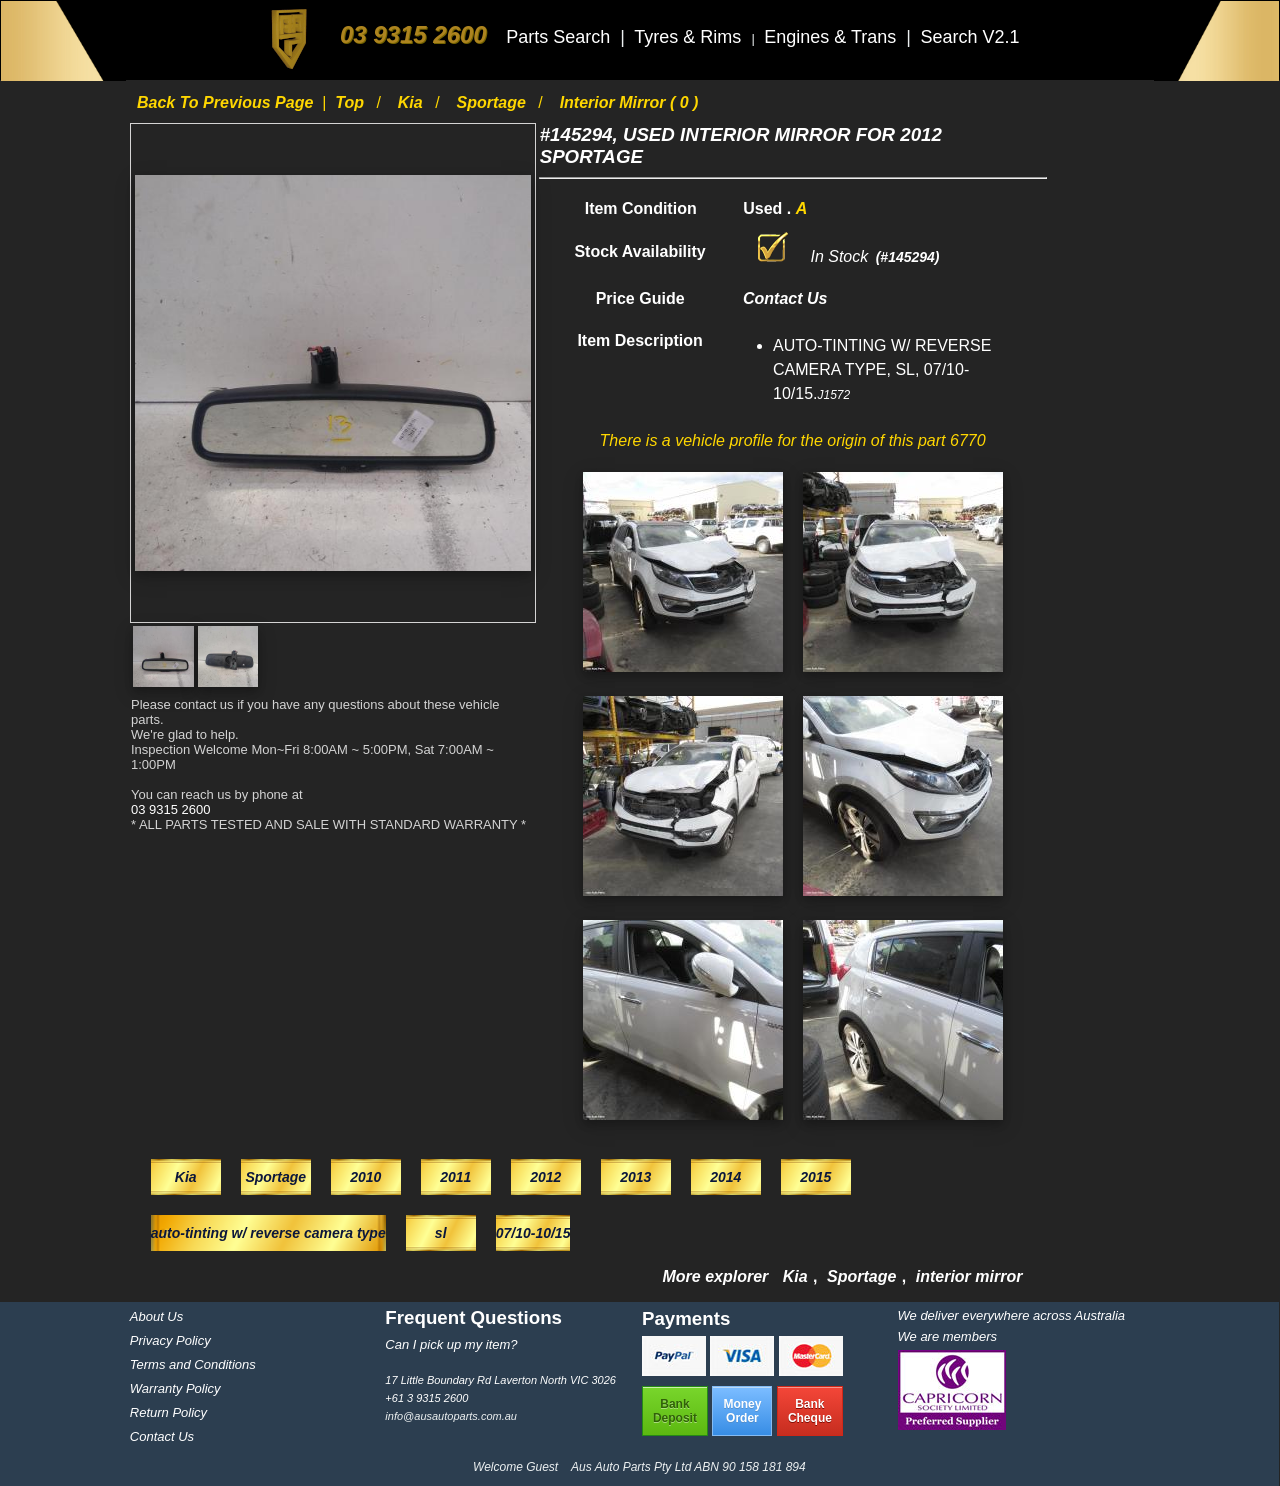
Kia (412, 102)
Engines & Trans (832, 37)
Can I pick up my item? (451, 1344)
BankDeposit (675, 1411)
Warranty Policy (175, 1388)
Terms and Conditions (193, 1364)
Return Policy (168, 1412)
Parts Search (560, 37)
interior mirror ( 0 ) (629, 102)
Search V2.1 (969, 37)
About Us (156, 1316)
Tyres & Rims (690, 37)
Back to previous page (227, 102)
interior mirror (969, 1276)
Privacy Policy (170, 1340)
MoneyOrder (742, 1411)
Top (351, 102)
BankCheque (810, 1411)
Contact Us (162, 1436)
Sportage (494, 102)
